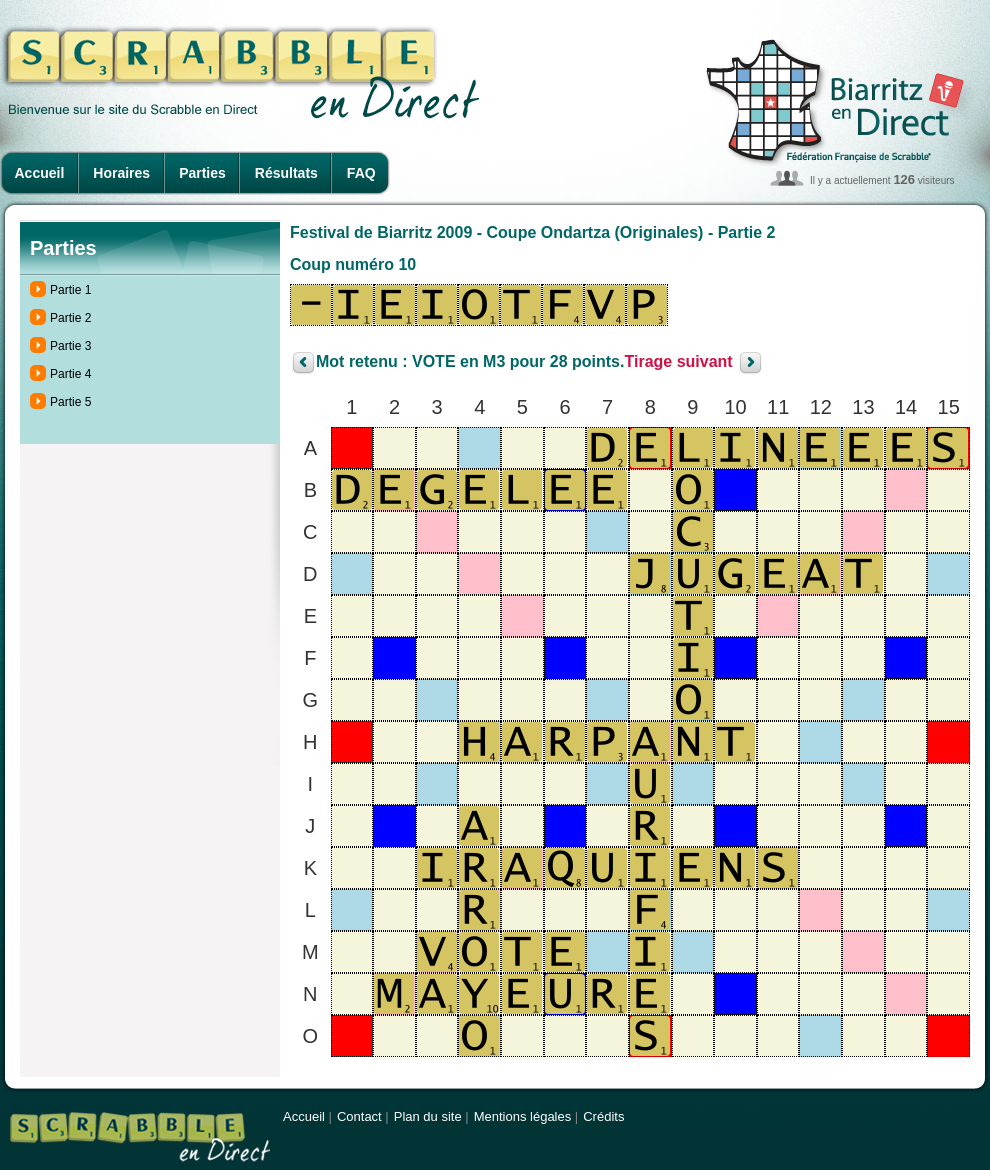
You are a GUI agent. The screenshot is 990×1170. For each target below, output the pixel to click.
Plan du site (428, 1116)
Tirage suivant (678, 362)
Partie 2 (70, 318)
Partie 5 (70, 402)
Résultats (286, 173)
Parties (202, 173)
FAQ (361, 173)
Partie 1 (70, 290)
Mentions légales (523, 1116)
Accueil (40, 173)
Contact (359, 1116)
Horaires (121, 173)
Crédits (603, 1116)
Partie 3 (70, 346)
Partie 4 (70, 374)
